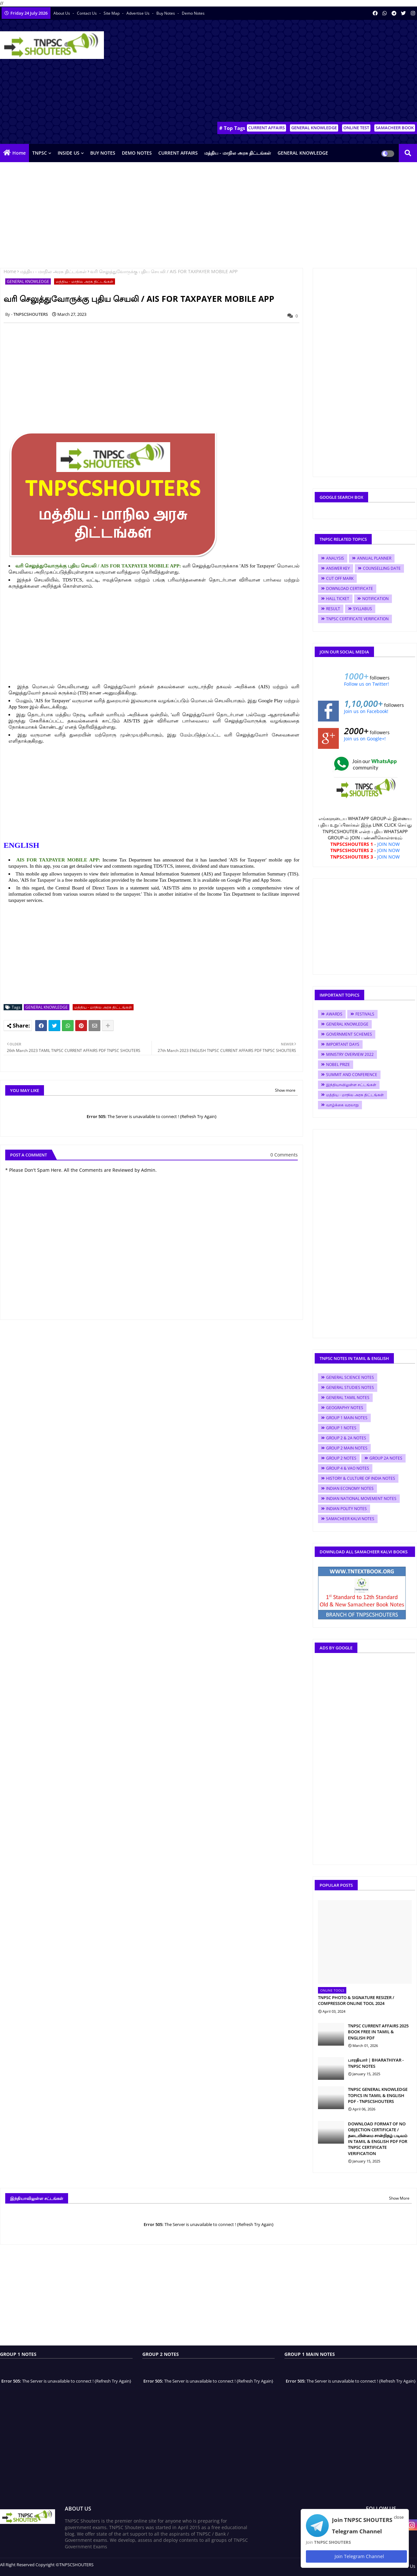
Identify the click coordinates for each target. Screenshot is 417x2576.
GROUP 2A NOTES (385, 1458)
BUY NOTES (102, 153)
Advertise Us (138, 13)
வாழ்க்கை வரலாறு (342, 1105)
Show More (399, 2198)
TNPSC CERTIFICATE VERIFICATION (357, 619)
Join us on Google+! (365, 738)
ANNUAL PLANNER (374, 558)
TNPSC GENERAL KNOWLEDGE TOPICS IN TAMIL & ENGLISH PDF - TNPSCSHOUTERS (378, 2095)
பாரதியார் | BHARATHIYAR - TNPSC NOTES (376, 2063)
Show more (285, 1090)
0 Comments (284, 1155)
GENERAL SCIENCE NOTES (350, 1377)
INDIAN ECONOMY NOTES (350, 1488)
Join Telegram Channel (356, 2556)
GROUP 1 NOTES (341, 1428)
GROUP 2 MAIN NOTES (346, 1448)
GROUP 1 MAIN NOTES (346, 1418)
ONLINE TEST (356, 128)
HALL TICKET (337, 598)
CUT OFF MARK (339, 578)
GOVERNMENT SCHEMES (349, 1034)
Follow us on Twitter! (366, 684)
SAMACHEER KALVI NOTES (350, 1518)
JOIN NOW (388, 844)
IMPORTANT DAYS (342, 1044)
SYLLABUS (362, 608)
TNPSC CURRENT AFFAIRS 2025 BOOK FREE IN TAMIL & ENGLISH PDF (378, 2031)
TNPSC (39, 153)
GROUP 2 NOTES (341, 1458)
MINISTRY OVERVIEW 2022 (350, 1054)
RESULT (333, 608)
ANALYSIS (335, 558)
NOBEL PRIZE (338, 1064)
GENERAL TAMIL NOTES (347, 1397)
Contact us (87, 13)
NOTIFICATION (375, 598)
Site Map (112, 13)
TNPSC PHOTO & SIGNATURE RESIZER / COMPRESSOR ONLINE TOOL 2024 (356, 2000)
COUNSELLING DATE (382, 568)
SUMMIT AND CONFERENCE (351, 1074)
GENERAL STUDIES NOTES (350, 1387)
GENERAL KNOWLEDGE (314, 128)
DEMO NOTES (137, 153)
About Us (62, 13)
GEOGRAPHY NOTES (344, 1407)
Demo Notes (193, 13)
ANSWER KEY (338, 568)
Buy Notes (166, 13)
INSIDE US (68, 153)
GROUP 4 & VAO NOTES (347, 1468)
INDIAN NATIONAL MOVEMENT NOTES (361, 1498)
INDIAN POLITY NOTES (346, 1508)
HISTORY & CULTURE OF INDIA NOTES (360, 1478)
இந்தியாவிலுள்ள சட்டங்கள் (351, 1084)
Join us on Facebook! (366, 711)
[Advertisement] (298, 72)
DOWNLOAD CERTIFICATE (349, 588)
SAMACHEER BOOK (395, 128)
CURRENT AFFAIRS (266, 128)
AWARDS (334, 1014)
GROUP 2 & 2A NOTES (346, 1438)
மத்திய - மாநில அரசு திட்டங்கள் (237, 153)
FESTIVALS (364, 1014)
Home (19, 153)
